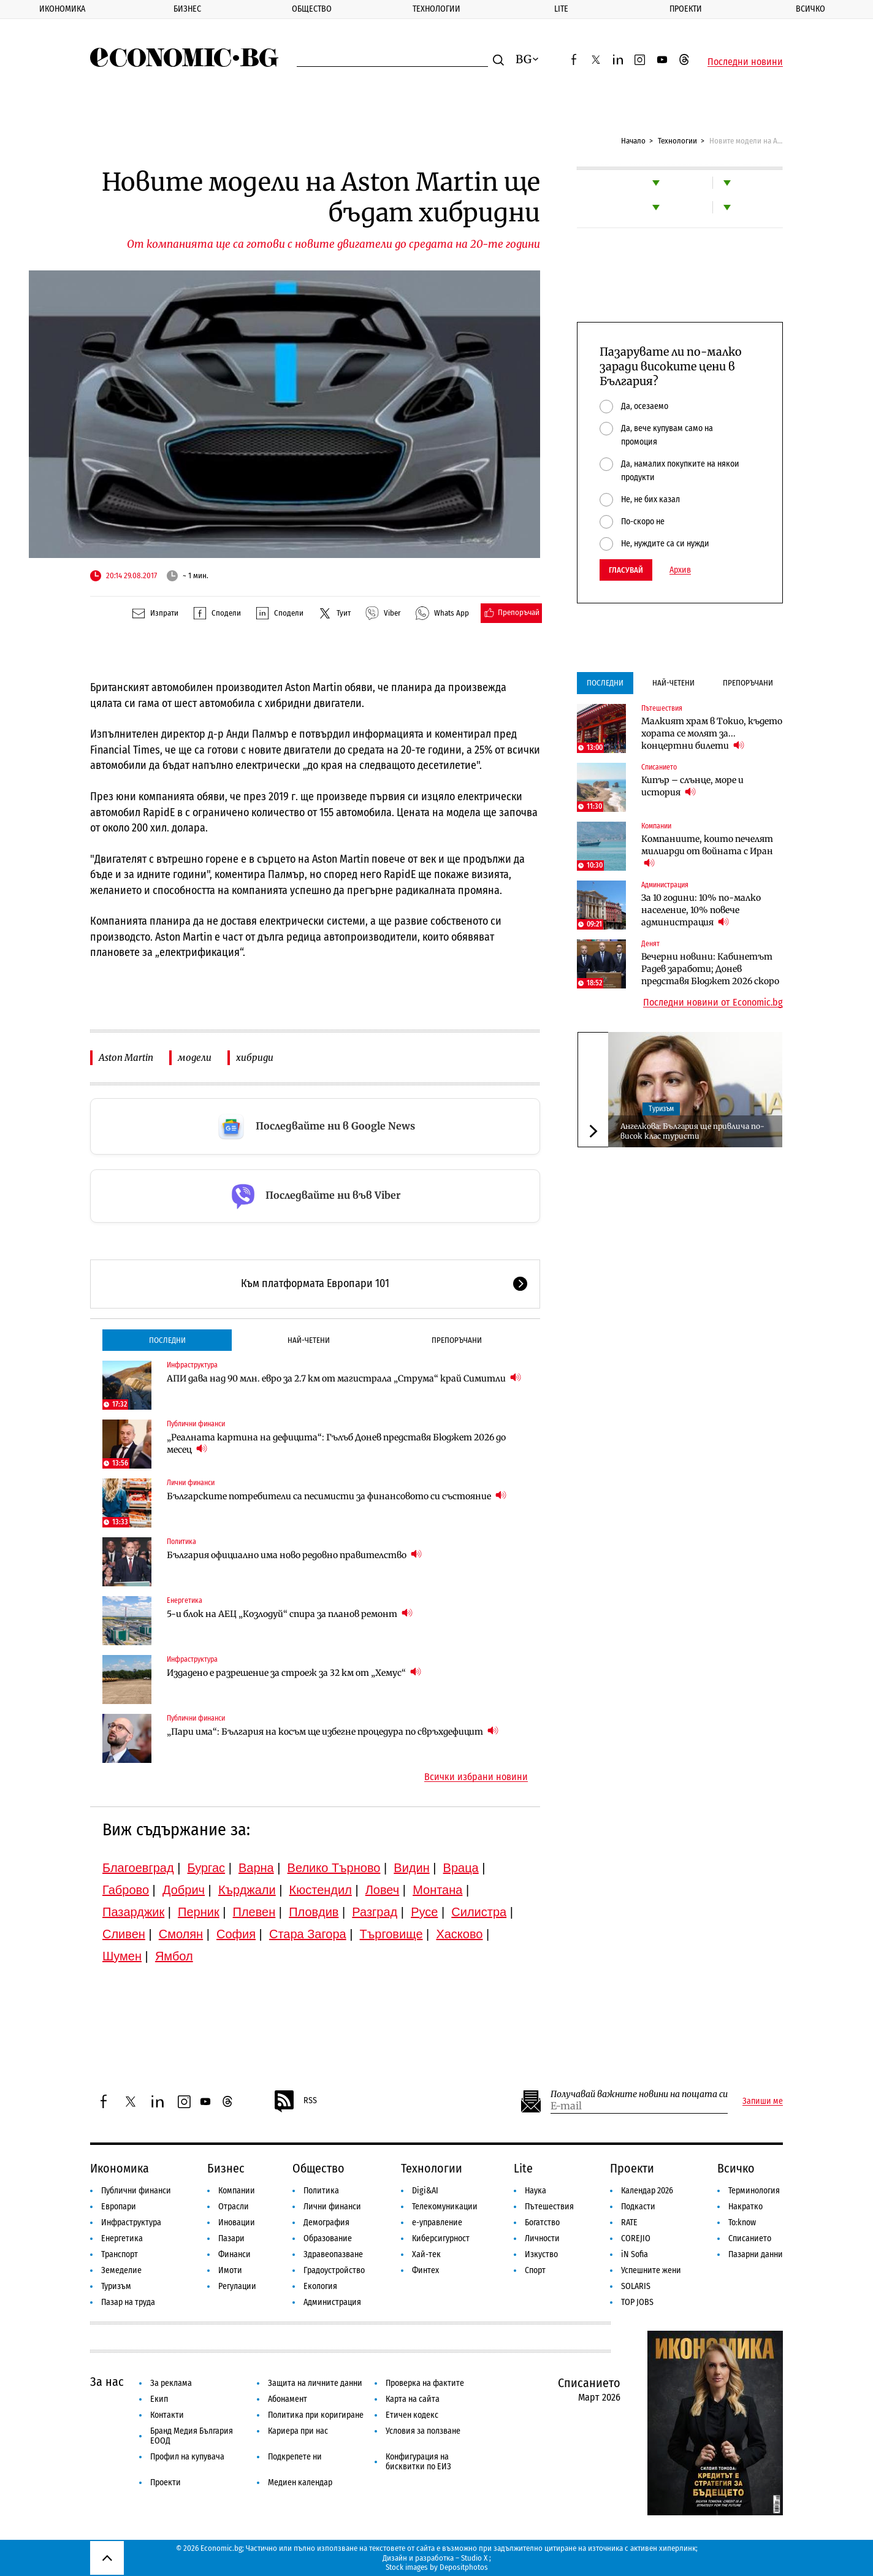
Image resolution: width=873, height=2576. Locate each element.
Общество (312, 9)
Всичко (810, 9)
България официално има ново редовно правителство (294, 1555)
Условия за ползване (423, 2431)
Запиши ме (762, 2101)
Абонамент (287, 2399)
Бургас (207, 1868)
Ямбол (174, 1956)
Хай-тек (426, 2254)
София (236, 1934)
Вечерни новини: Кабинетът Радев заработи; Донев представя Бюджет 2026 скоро (710, 969)
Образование (327, 2238)
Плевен (254, 1912)
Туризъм (661, 1108)
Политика (181, 1541)
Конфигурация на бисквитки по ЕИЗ (418, 2462)
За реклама (171, 2383)
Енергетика (184, 1600)
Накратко (745, 2206)
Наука (535, 2190)
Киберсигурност (441, 2238)
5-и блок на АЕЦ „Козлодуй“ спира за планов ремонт (290, 1613)
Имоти (230, 2270)
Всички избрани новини (476, 1777)
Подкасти (638, 2206)
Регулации (237, 2286)
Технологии (436, 9)
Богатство (542, 2222)
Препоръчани (457, 1340)
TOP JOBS (637, 2302)
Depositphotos (464, 2567)
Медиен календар (300, 2482)
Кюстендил (320, 1890)
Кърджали (247, 1890)
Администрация (664, 885)
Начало (633, 140)
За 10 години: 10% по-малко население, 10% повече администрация (701, 910)
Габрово (125, 1890)
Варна (256, 1868)
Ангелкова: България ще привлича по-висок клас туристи (692, 1131)
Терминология (754, 2190)
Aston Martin (126, 1057)
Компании (656, 826)
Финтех (425, 2270)
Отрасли (233, 2206)
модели (195, 1057)
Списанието (659, 767)
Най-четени (309, 1340)
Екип (159, 2399)
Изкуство (541, 2254)
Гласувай (626, 570)
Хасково (459, 1934)
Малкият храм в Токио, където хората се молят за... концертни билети (711, 733)
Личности (542, 2238)
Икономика (62, 9)
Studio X (474, 2558)
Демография (326, 2222)
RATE (629, 2222)
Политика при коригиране (316, 2415)
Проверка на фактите (425, 2383)
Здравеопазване (333, 2254)
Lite (561, 9)
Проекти (685, 9)
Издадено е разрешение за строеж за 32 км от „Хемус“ (294, 1672)
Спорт (535, 2270)
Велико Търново (334, 1868)
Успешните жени (651, 2270)
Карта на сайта (413, 2399)
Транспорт (119, 2254)
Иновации (236, 2222)
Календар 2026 (647, 2190)
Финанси (234, 2254)
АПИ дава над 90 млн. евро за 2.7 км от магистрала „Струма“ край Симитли (344, 1378)
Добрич (183, 1890)
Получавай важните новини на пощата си (639, 2094)
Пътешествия (661, 708)
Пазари (231, 2238)
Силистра (478, 1912)
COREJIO (635, 2238)
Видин (411, 1868)
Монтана (437, 1890)
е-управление (437, 2222)
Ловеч (382, 1890)
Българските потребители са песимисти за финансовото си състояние (336, 1496)
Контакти (167, 2415)
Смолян (181, 1934)
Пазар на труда (128, 2302)
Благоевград (138, 1868)
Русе (424, 1912)
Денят (650, 943)
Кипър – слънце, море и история (692, 786)
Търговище (391, 1934)
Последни (167, 1340)
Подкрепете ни (295, 2457)
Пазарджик (133, 1912)
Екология (320, 2286)
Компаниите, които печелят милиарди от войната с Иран (707, 851)
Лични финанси (191, 1482)
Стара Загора (307, 1934)
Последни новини (745, 62)
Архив (680, 570)
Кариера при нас (298, 2431)
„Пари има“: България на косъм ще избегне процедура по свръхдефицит (332, 1731)
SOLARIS (635, 2286)
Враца (461, 1868)
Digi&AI (425, 2190)
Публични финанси (196, 1424)
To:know (742, 2222)
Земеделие (121, 2270)
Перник (198, 1912)
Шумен (122, 1956)
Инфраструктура (192, 1365)
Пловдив (313, 1912)
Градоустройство (334, 2270)
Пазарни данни (755, 2254)
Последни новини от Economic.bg (713, 1002)
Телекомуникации (445, 2206)
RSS (295, 2101)
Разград (374, 1912)
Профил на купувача (187, 2457)
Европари (118, 2206)
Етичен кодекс (412, 2415)
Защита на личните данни (315, 2383)
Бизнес (187, 9)
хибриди (254, 1057)
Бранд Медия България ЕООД (191, 2436)
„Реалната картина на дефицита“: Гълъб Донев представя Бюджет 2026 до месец (336, 1443)
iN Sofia (634, 2254)
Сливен (123, 1934)
